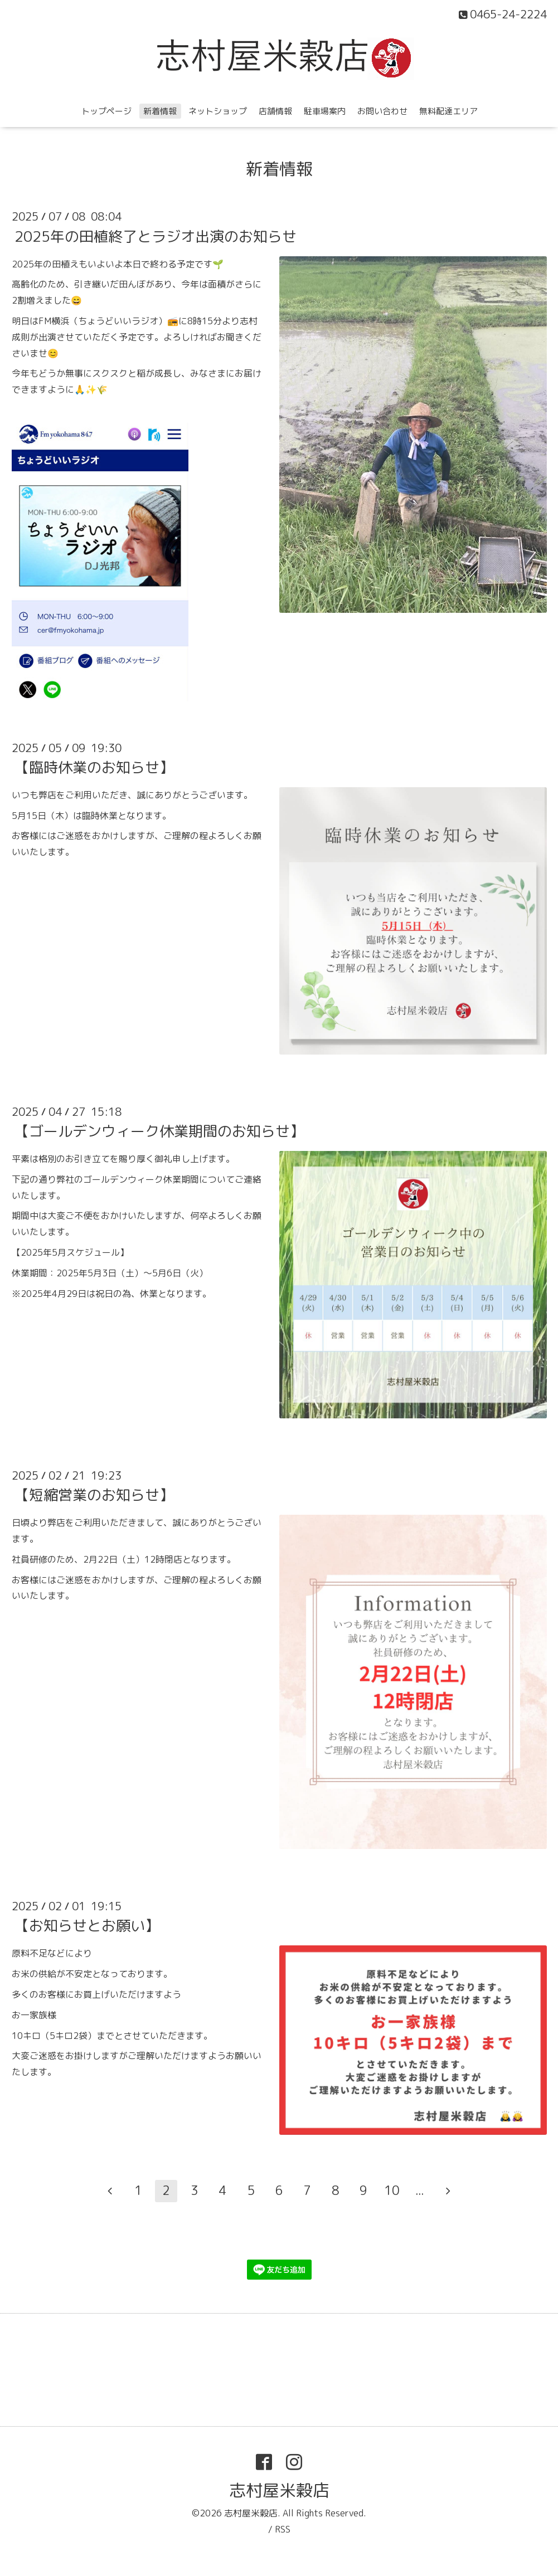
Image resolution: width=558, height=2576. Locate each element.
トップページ (106, 111)
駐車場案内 (325, 111)
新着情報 (160, 111)
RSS (282, 2529)
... (419, 2190)
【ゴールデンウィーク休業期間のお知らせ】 (159, 1131)
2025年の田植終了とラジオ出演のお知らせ (155, 236)
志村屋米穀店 (279, 2490)
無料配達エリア (448, 111)
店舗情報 (275, 111)
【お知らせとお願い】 (86, 1925)
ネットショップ (217, 111)
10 (392, 2190)
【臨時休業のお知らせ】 (94, 767)
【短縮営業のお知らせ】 (94, 1495)
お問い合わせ (382, 111)
